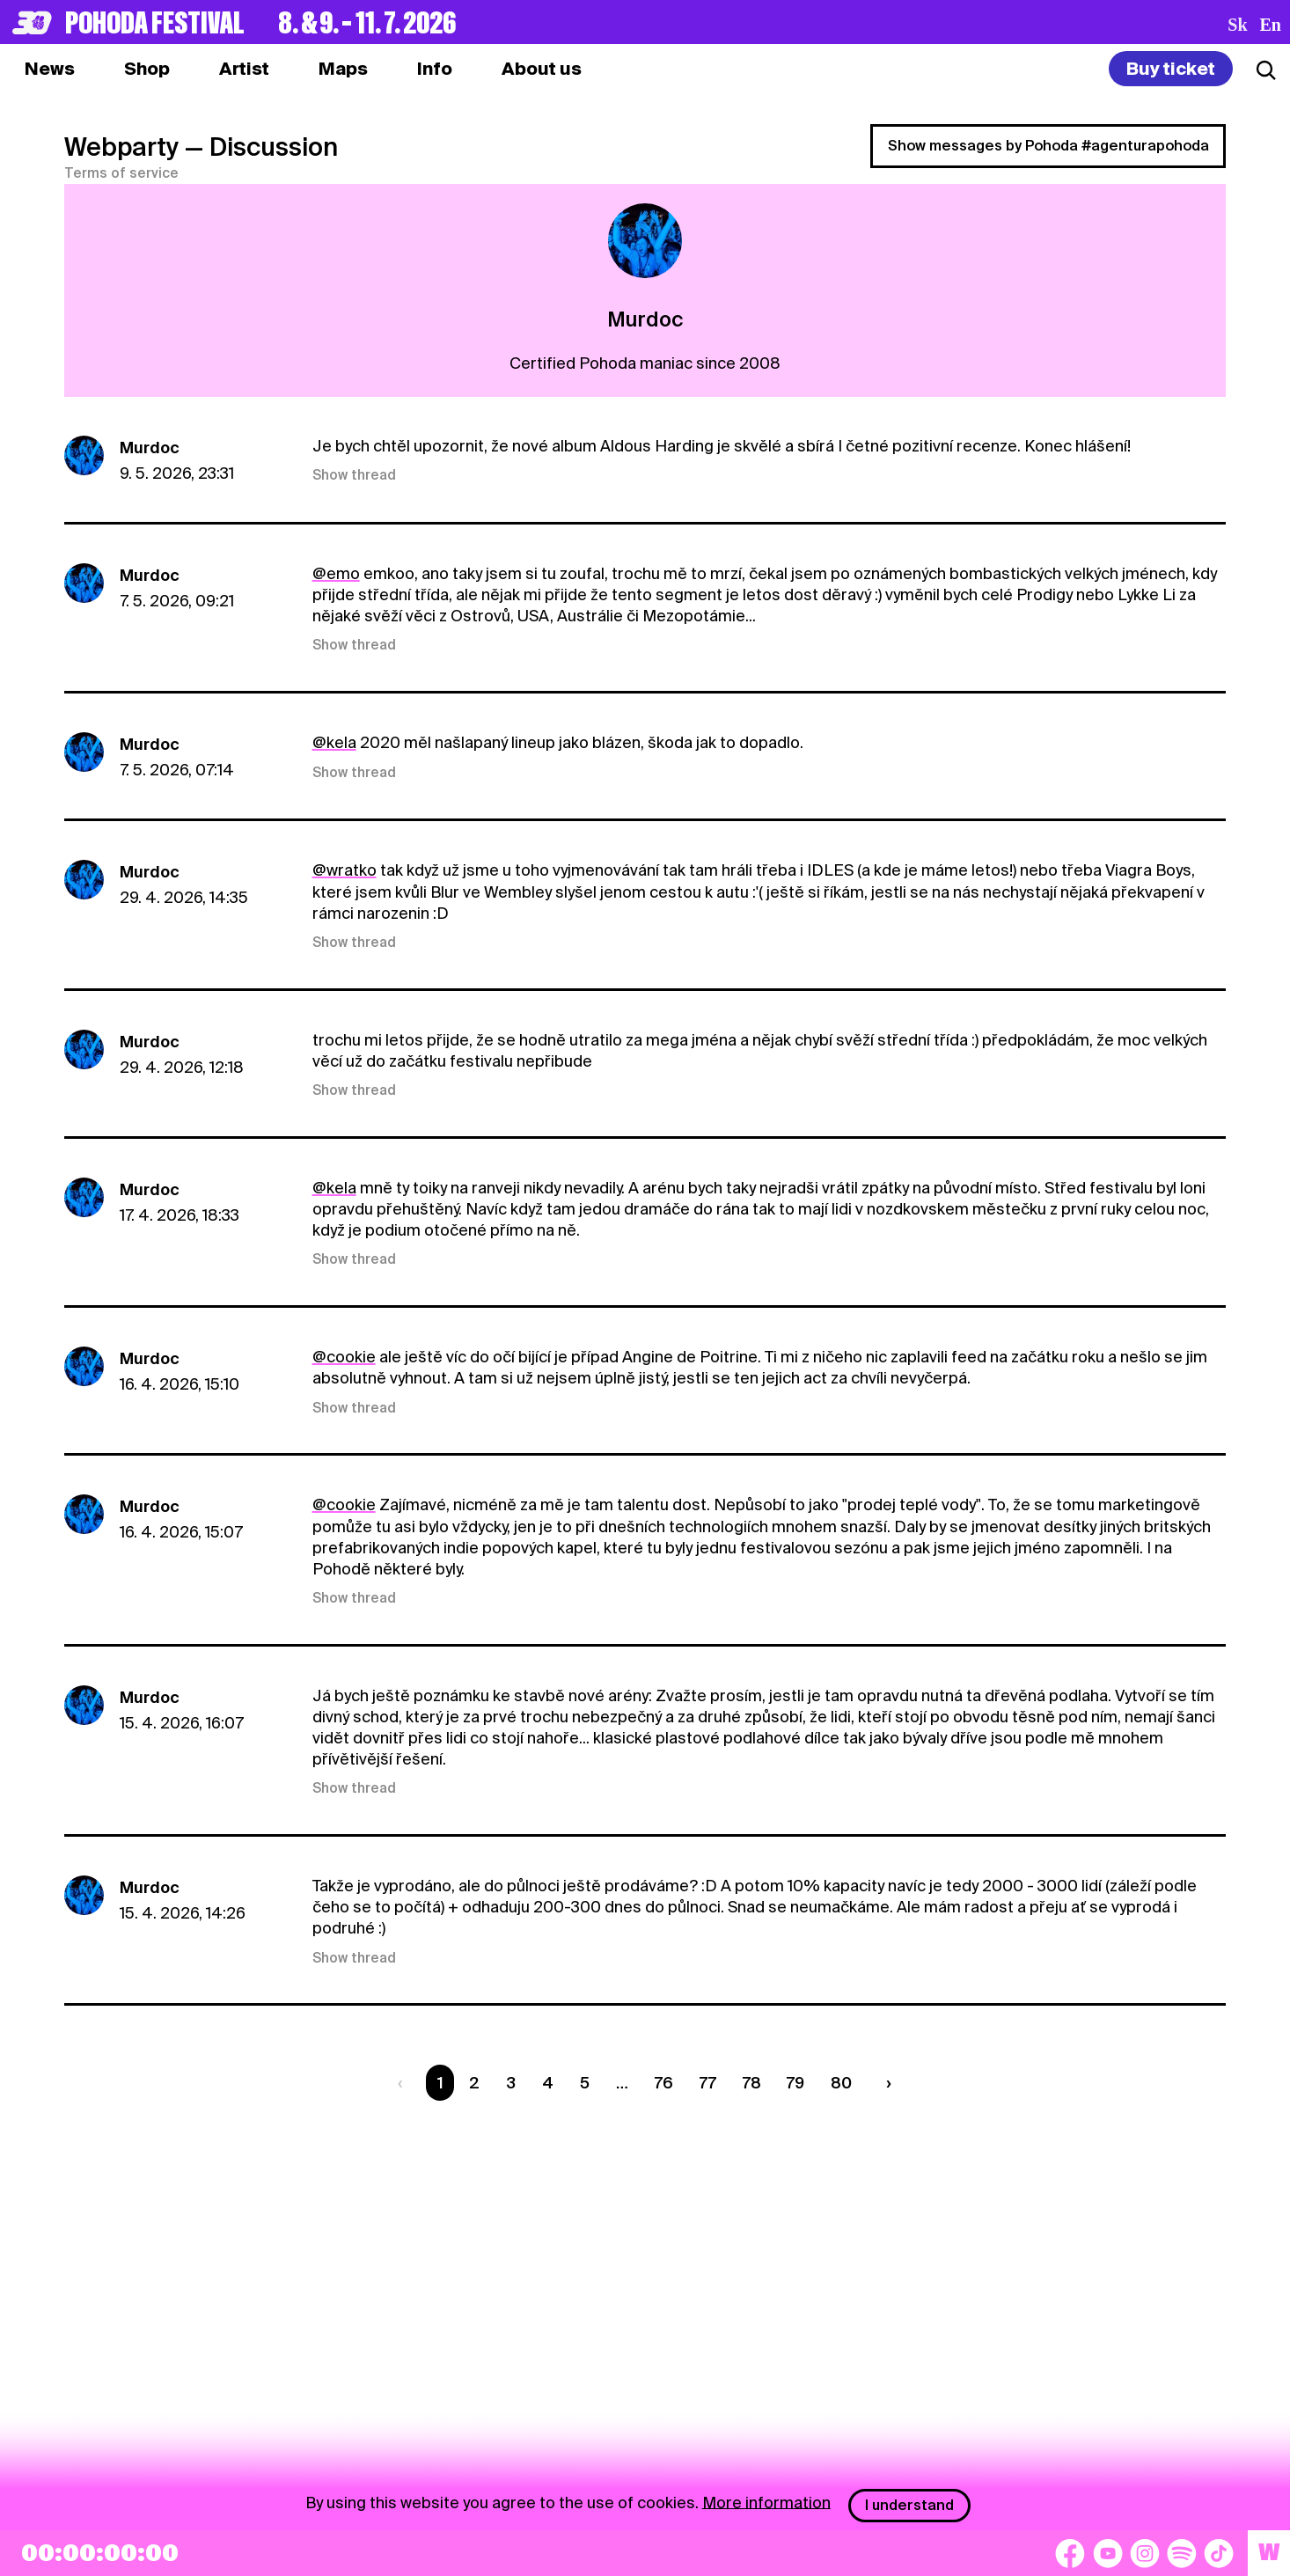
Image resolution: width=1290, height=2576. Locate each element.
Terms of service (121, 173)
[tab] (147, 68)
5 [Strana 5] (585, 2082)
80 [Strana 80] (841, 2082)
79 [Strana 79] (795, 2082)
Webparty (121, 147)
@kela (334, 742)
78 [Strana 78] (752, 2082)
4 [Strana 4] (547, 2082)
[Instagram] (1145, 2553)
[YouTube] (1108, 2553)
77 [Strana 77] (708, 2082)
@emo (336, 573)
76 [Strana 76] (664, 2082)
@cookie (344, 1356)
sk (1237, 24)
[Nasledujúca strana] (885, 2083)
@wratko (344, 870)
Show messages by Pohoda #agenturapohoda (1048, 145)
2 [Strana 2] (474, 2082)
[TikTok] (1219, 2553)
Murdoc (150, 447)
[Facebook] (1070, 2553)
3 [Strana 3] (511, 2082)
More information (766, 2501)
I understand (909, 2505)
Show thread (354, 475)
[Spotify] (1182, 2553)
